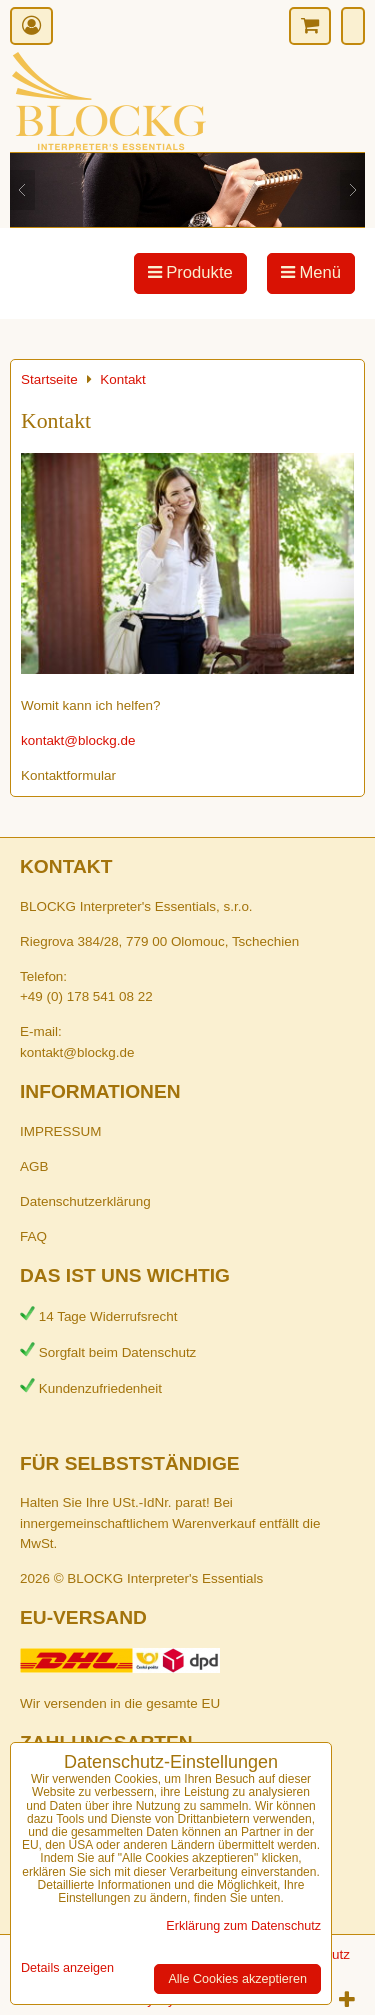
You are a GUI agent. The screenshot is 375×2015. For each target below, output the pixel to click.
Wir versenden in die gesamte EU (120, 1703)
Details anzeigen (67, 1968)
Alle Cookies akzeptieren (237, 1979)
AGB (34, 1166)
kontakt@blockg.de (78, 740)
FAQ (33, 1236)
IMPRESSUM (60, 1131)
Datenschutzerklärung (85, 1201)
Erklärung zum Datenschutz (243, 1926)
